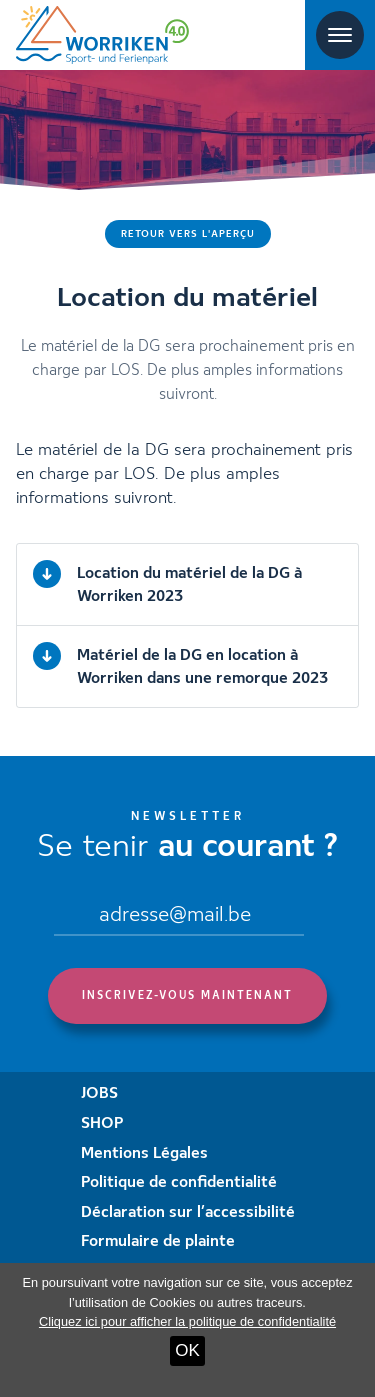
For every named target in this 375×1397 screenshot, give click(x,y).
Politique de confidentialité (179, 1183)
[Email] (179, 916)
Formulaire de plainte (158, 1242)
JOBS (99, 1094)
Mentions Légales (144, 1154)
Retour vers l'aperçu (188, 234)
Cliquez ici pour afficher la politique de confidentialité (187, 1321)
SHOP (102, 1124)
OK (187, 1350)
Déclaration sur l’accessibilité (188, 1213)
